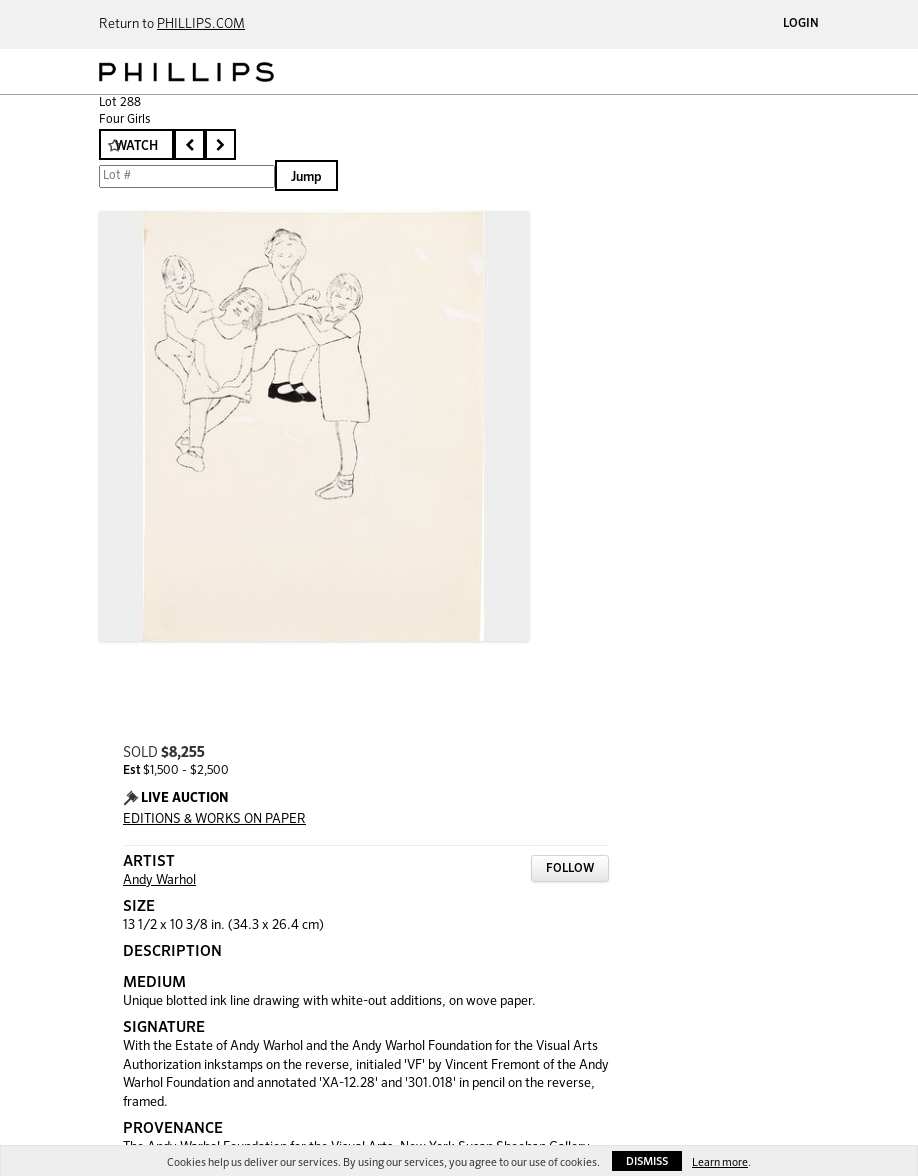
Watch (136, 146)
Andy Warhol (159, 880)
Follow (570, 869)
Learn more (720, 1162)
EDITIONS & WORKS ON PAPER (214, 819)
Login (801, 24)
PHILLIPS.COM (201, 24)
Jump (306, 177)
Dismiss (647, 1161)
